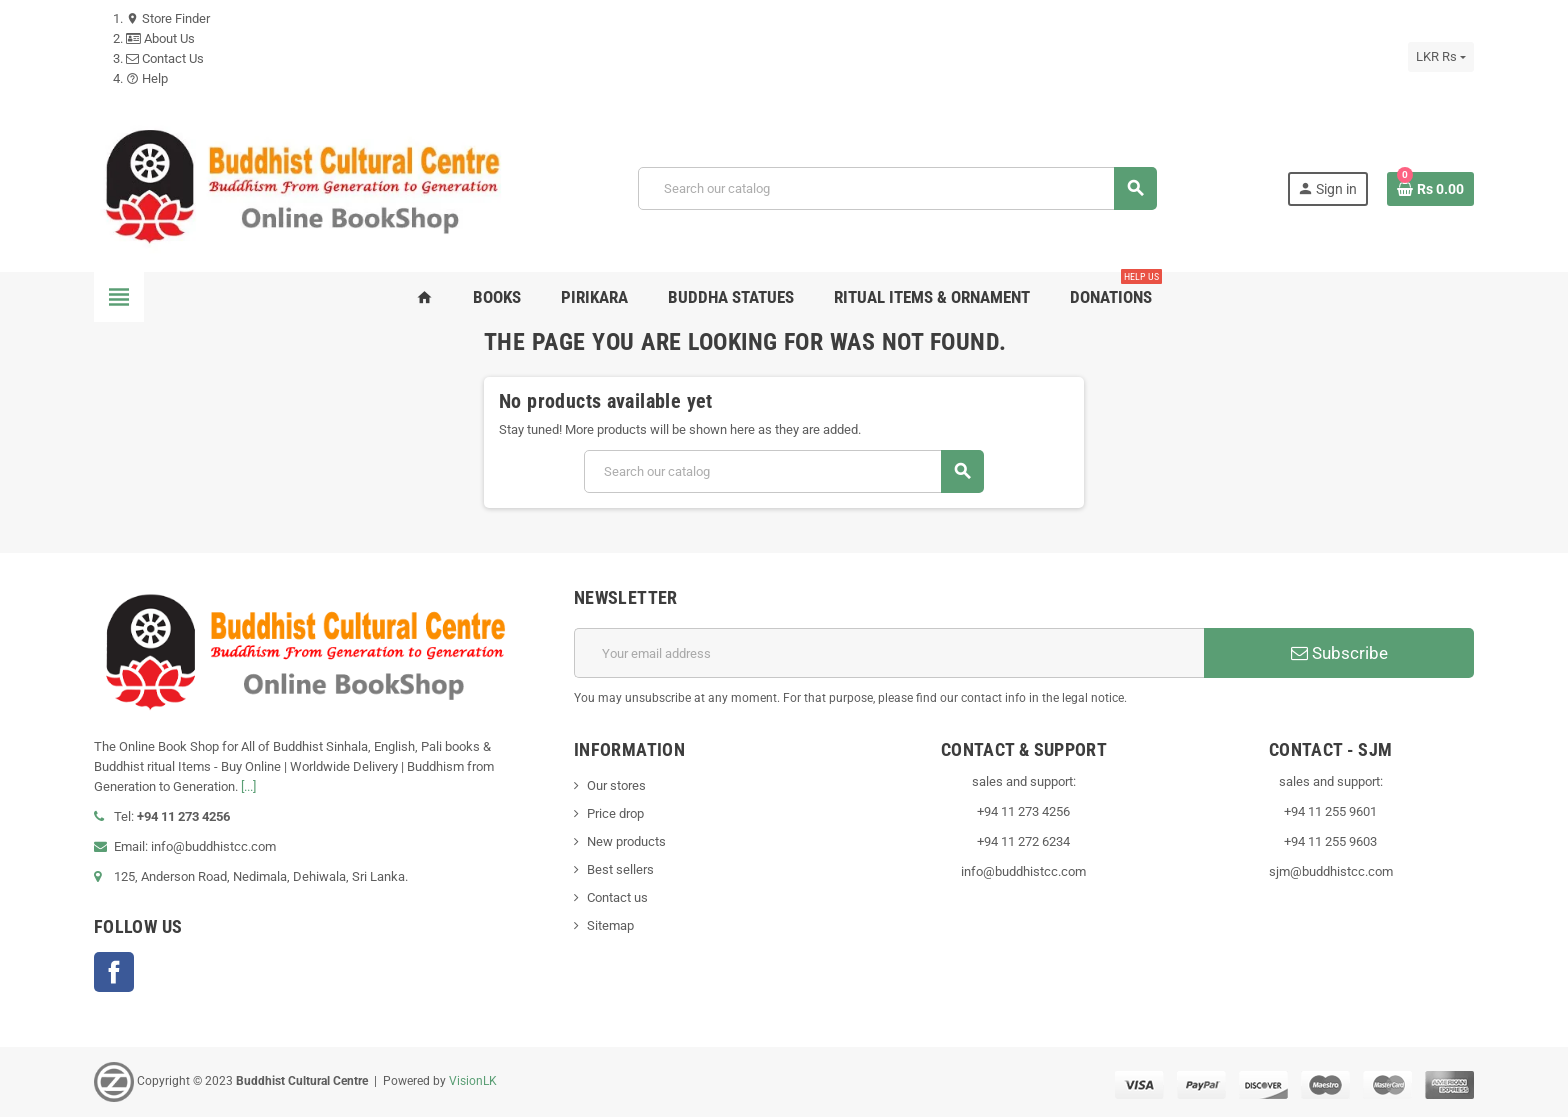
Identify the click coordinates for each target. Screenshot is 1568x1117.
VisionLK (473, 1081)
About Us (160, 38)
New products (626, 841)
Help (147, 78)
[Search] (897, 188)
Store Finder (168, 18)
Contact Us (165, 58)
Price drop (615, 813)
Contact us (617, 897)
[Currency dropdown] (1441, 57)
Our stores (616, 785)
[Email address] (889, 653)
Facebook (114, 972)
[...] (248, 786)
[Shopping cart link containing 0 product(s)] (1430, 189)
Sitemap (610, 925)
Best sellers (620, 869)
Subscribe (1339, 653)
